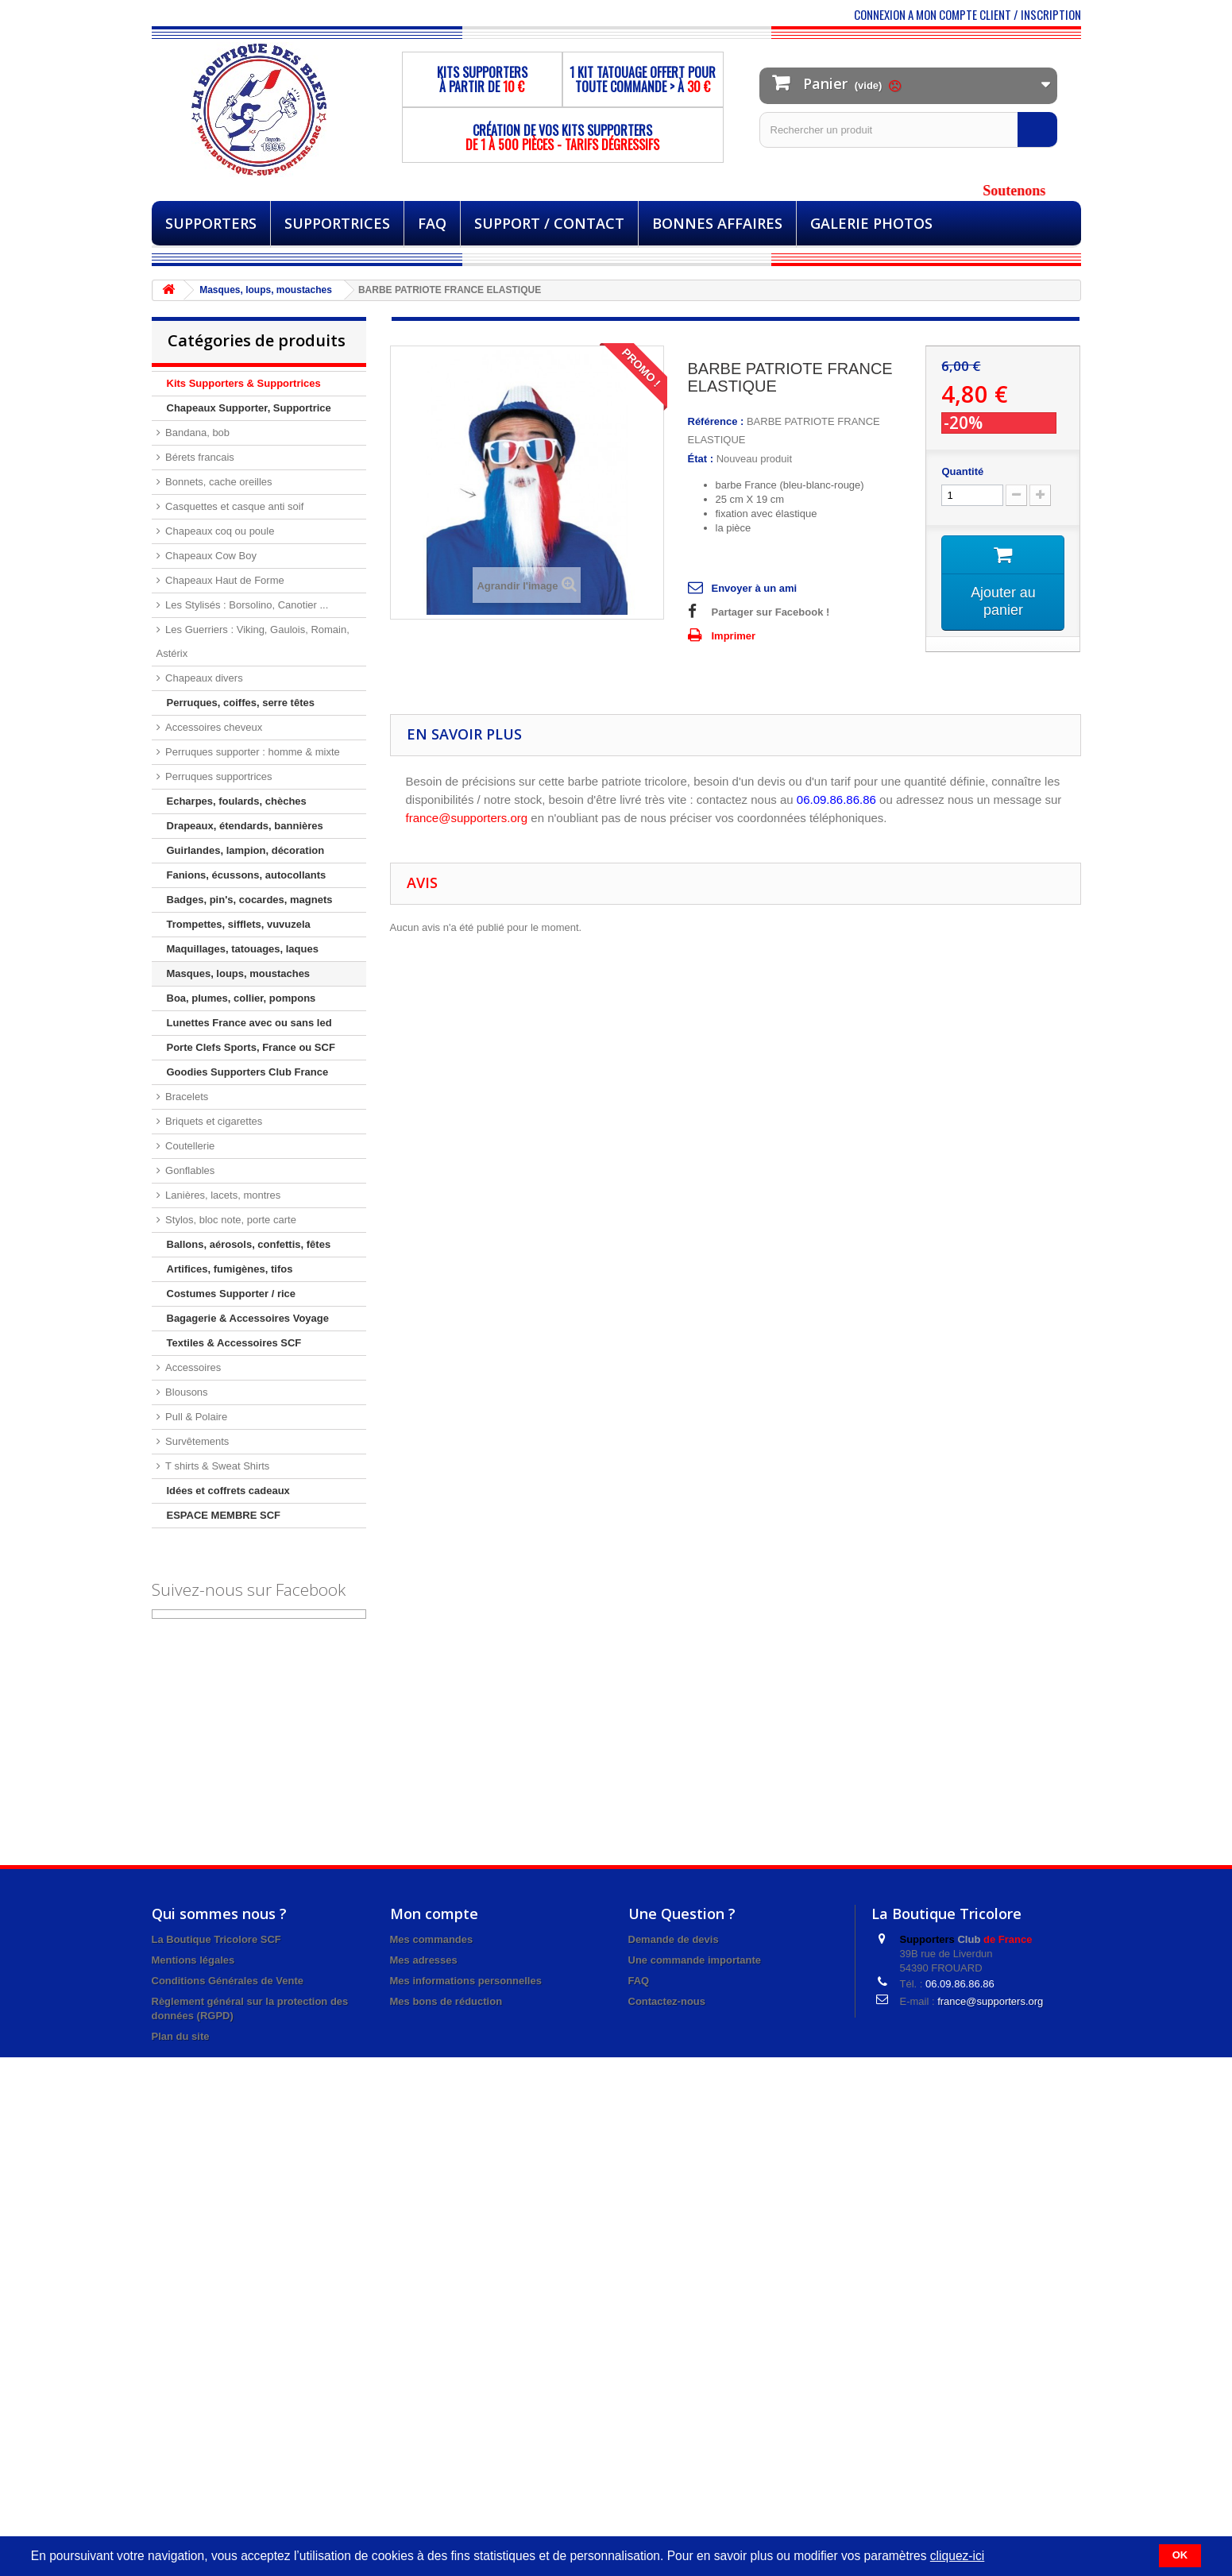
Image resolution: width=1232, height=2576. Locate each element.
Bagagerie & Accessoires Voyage (248, 1318)
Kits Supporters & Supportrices (244, 383)
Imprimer (734, 636)
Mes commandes (431, 1939)
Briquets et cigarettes (213, 1121)
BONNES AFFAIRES (717, 223)
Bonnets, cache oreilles (217, 482)
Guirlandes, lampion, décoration (246, 850)
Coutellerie (189, 1146)
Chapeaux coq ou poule (219, 531)
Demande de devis (673, 1939)
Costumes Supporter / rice (231, 1294)
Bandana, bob (196, 432)
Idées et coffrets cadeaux (228, 1491)
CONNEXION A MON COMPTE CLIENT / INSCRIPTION (967, 14)
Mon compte (434, 1913)
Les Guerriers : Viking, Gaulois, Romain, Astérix (253, 641)
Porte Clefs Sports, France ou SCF (251, 1047)
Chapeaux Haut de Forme (223, 580)
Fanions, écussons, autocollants (246, 875)
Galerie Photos (871, 223)
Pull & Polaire (195, 1417)
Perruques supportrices (217, 776)
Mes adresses (424, 1960)
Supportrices (337, 223)
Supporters (211, 223)
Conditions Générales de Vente (227, 1981)
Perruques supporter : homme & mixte (251, 752)
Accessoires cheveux (213, 727)
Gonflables (189, 1170)
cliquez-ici (957, 2555)
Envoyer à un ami (755, 588)
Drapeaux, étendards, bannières (245, 826)
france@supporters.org (990, 2001)
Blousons (185, 1392)
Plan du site (181, 2036)
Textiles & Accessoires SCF (234, 1343)
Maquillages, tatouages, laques (243, 949)
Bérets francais (198, 457)
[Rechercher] (1037, 129)
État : (701, 459)
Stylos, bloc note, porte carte (229, 1220)
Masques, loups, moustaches (239, 973)
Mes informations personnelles (466, 1981)
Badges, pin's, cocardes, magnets (250, 900)
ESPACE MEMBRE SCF (224, 1515)
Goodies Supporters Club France (248, 1072)
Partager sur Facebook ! (771, 612)
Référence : (716, 421)
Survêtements (196, 1441)
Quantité (962, 471)
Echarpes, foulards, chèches (237, 801)
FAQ (432, 223)
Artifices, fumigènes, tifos (230, 1269)
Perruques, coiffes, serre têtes (241, 703)
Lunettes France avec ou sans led (249, 1023)
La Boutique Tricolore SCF (216, 1939)
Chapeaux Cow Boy (210, 556)
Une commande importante (695, 1960)
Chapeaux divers (203, 678)
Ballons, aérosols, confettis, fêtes (249, 1244)
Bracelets (186, 1097)
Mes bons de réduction (446, 2001)
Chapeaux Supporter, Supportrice (249, 408)
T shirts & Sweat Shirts (216, 1466)
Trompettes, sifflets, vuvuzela (239, 924)
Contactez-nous (667, 2001)
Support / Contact (549, 223)
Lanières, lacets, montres (222, 1195)
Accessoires (192, 1367)
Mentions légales (193, 1960)
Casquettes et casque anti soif (233, 506)
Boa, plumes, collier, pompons (241, 998)
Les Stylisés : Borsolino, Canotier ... (246, 605)
